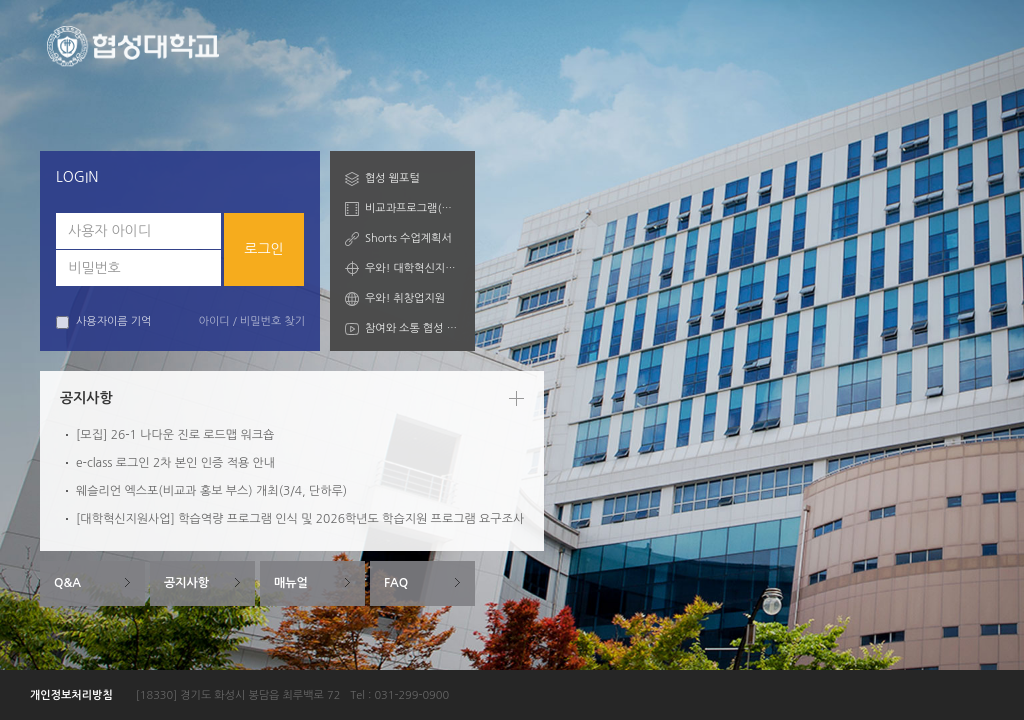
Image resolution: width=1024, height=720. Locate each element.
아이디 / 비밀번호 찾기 (252, 321)
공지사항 (186, 583)
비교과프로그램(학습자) (412, 208)
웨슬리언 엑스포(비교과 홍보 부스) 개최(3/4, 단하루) (211, 491)
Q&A (67, 583)
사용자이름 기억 (103, 322)
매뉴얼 (291, 583)
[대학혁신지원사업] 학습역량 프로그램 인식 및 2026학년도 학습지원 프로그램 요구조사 (300, 519)
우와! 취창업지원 (405, 298)
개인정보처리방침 (71, 695)
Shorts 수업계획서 (408, 238)
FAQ (396, 583)
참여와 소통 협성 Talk (412, 328)
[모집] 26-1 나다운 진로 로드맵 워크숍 (175, 435)
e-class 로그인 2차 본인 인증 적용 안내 (175, 463)
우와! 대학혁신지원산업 (412, 268)
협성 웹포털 (392, 178)
